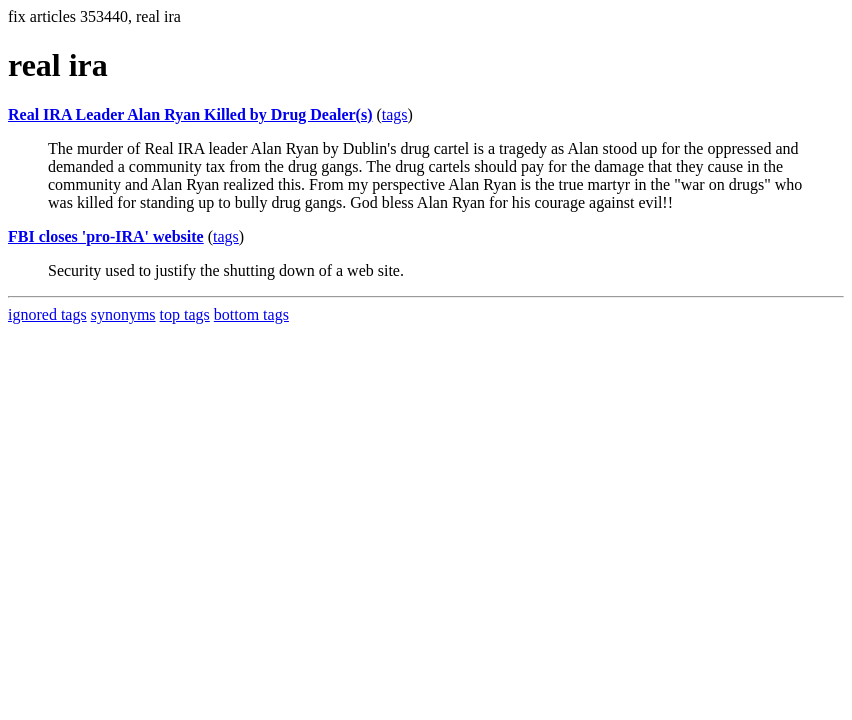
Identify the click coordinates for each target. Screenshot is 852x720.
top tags (185, 314)
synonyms (123, 314)
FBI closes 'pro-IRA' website (106, 236)
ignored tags (47, 314)
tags (395, 114)
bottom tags (251, 314)
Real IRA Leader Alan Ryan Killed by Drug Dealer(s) (190, 114)
